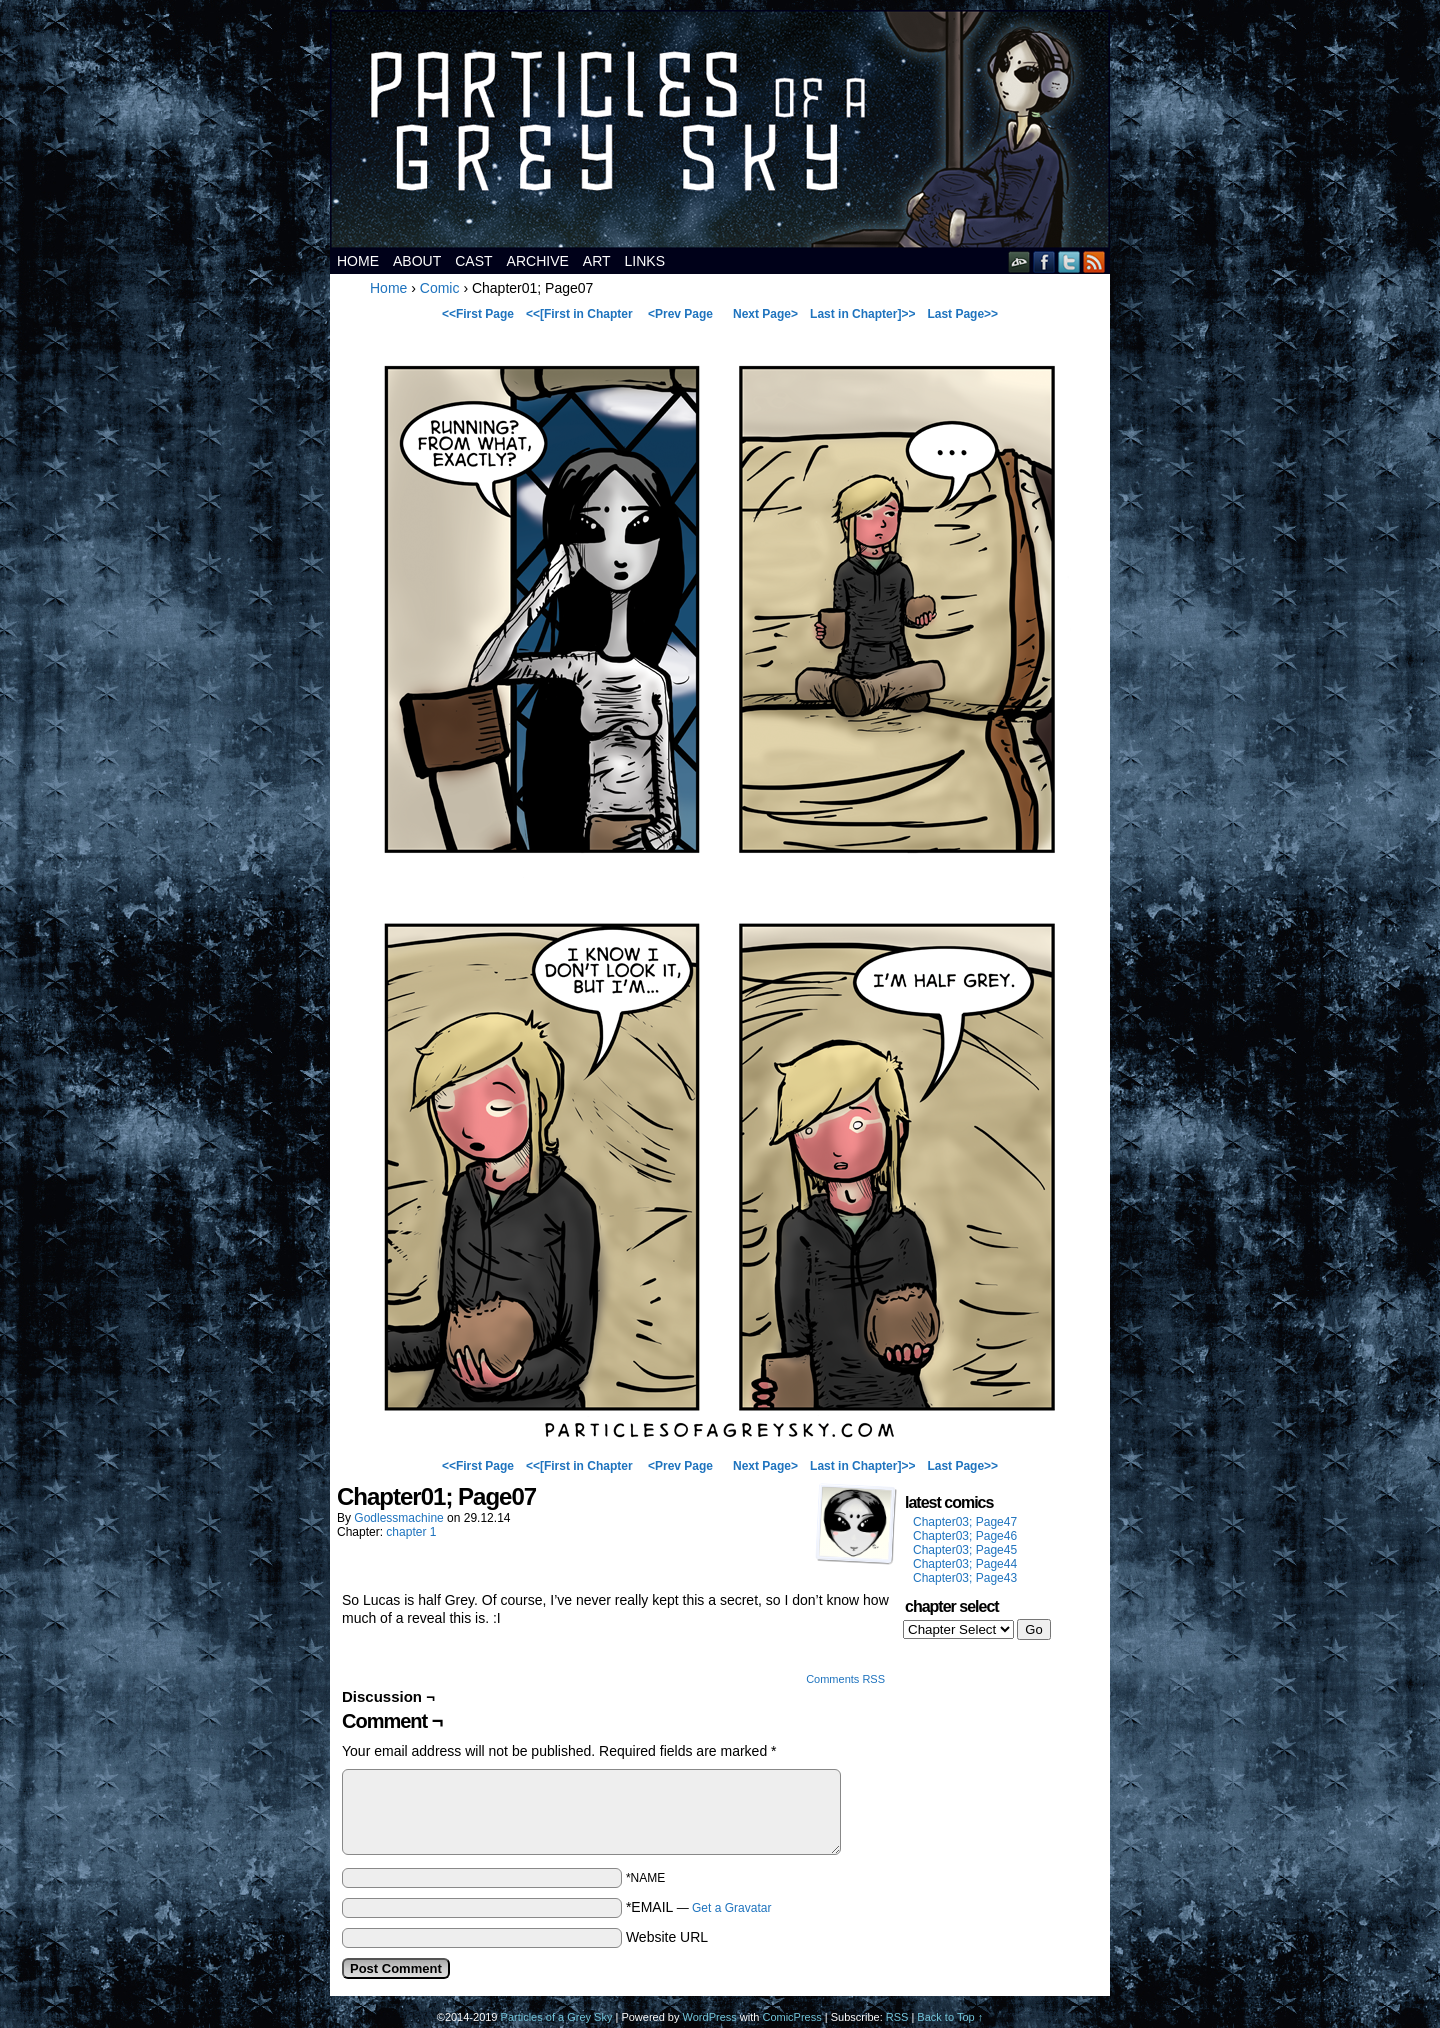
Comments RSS (845, 1679)
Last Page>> (962, 314)
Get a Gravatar (731, 1908)
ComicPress (791, 2017)
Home (358, 261)
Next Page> (765, 314)
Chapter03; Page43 (965, 1578)
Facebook (1044, 261)
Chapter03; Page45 (965, 1550)
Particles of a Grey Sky (720, 129)
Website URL (667, 1937)
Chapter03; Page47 (965, 1522)
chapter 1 (411, 1532)
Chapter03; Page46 (965, 1536)
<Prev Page (680, 314)
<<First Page (478, 314)
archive (538, 261)
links (645, 261)
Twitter (1069, 261)
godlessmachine (398, 1518)
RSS (1094, 261)
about (417, 261)
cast (473, 261)
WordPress (710, 2017)
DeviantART (1019, 261)
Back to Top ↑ (950, 2017)
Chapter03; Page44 (965, 1564)
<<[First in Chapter (579, 314)
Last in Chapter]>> (862, 314)
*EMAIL (699, 1907)
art (597, 261)
